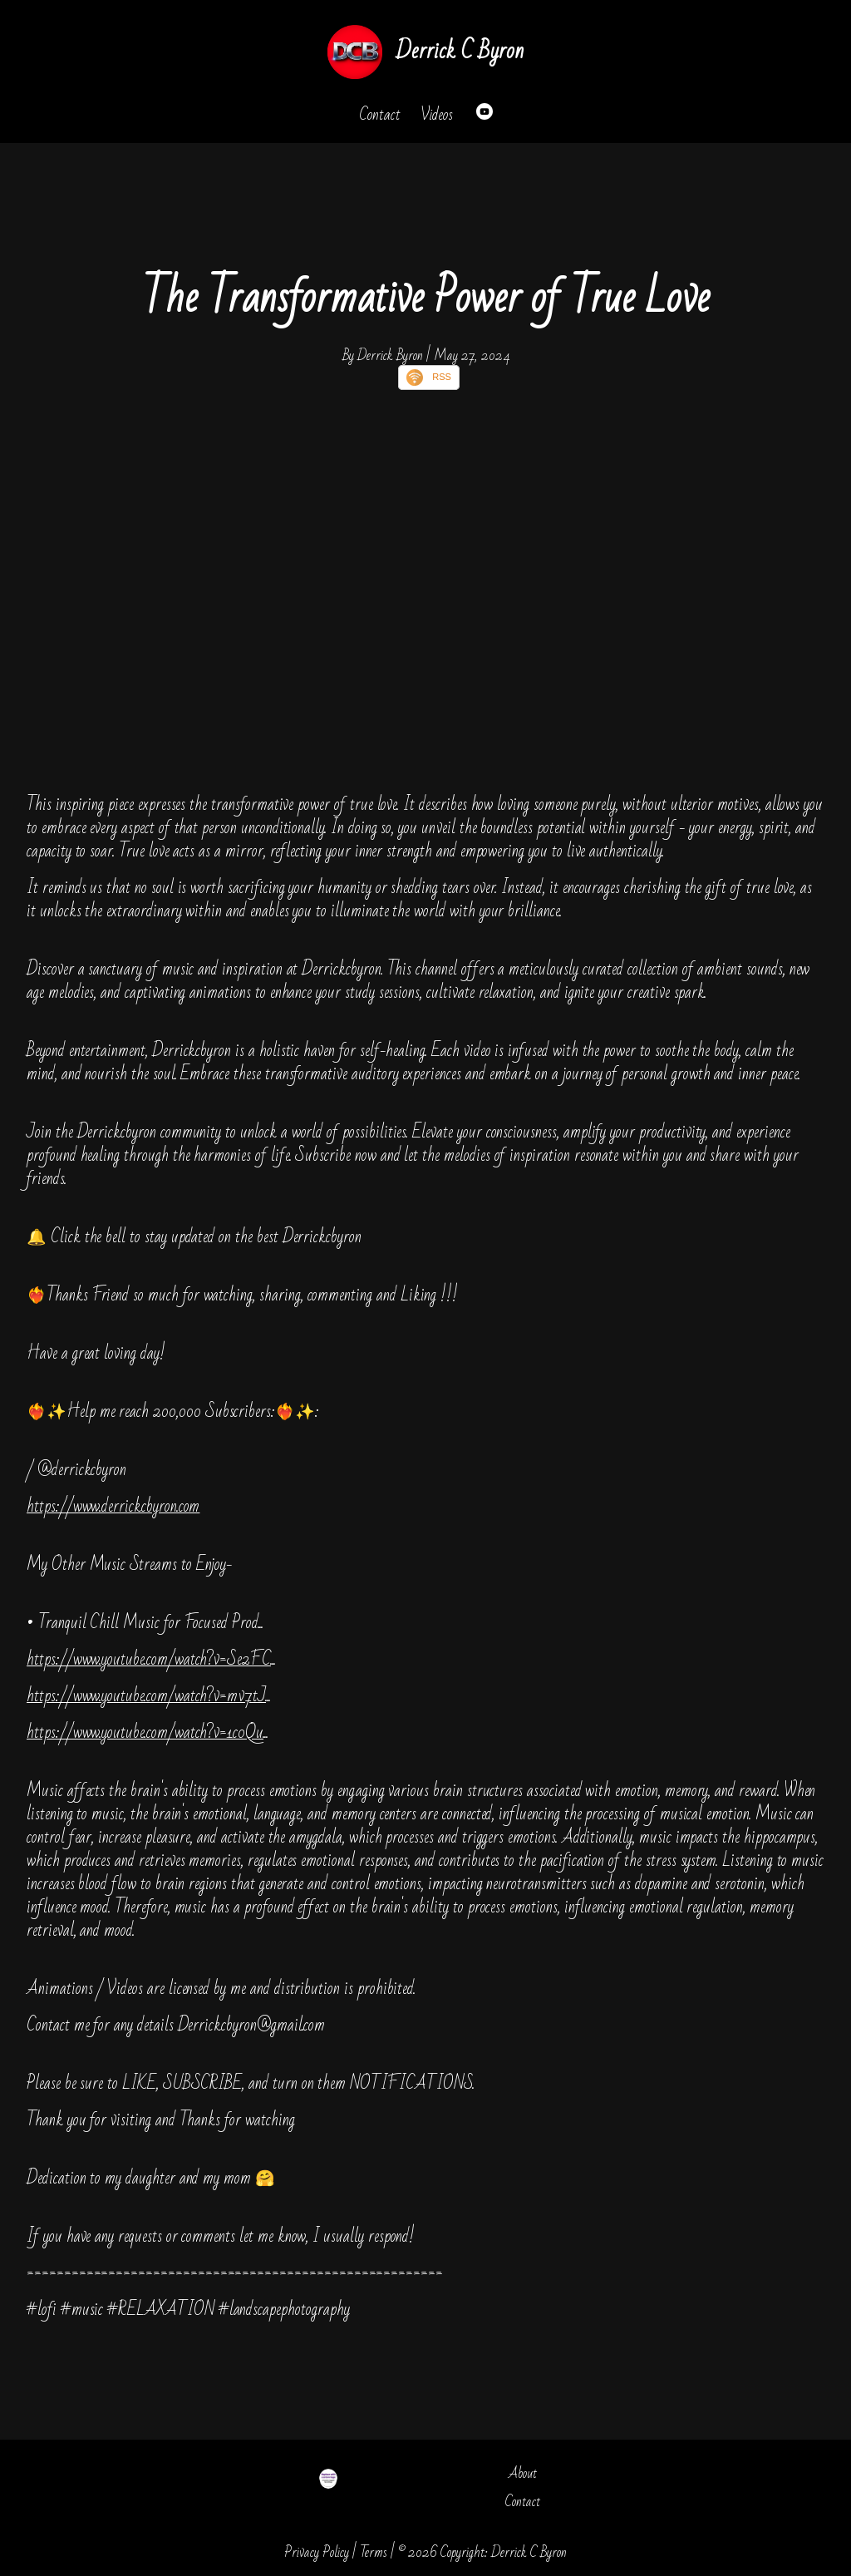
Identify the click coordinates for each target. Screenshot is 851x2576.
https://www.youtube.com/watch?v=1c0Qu (145, 1732)
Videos (437, 115)
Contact (380, 115)
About (523, 2473)
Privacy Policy (316, 2552)
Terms (373, 2552)
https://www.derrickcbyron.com (113, 1506)
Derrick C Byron (460, 51)
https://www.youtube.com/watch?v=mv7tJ (146, 1695)
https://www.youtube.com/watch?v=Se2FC (149, 1659)
